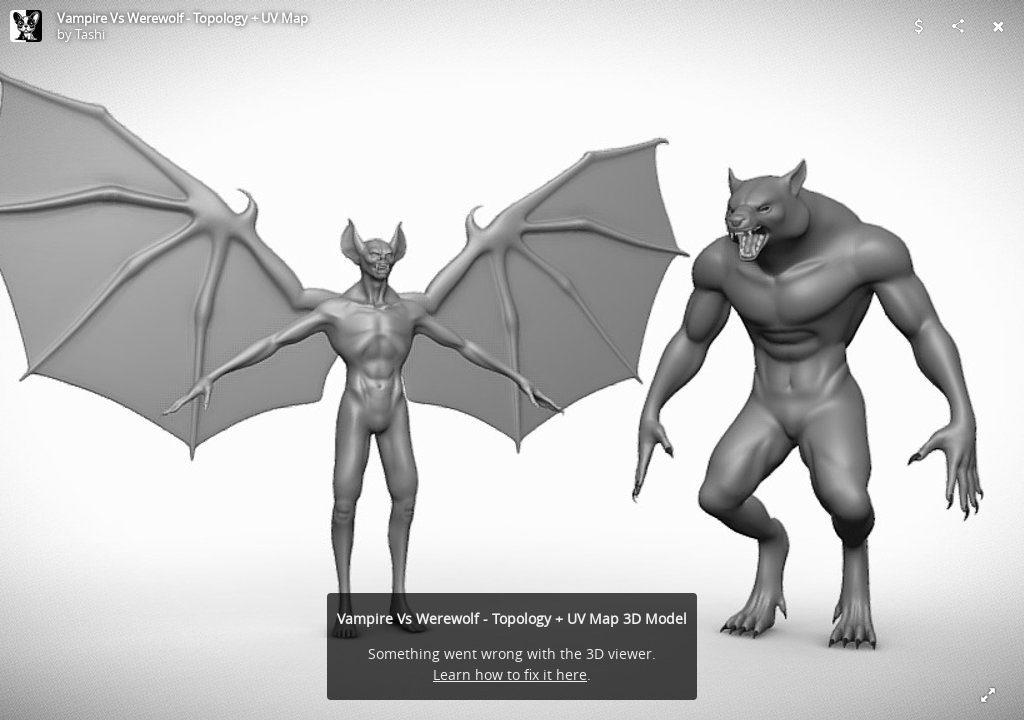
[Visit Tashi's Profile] (26, 26)
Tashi (90, 34)
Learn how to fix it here (510, 674)
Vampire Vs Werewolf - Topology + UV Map (182, 18)
